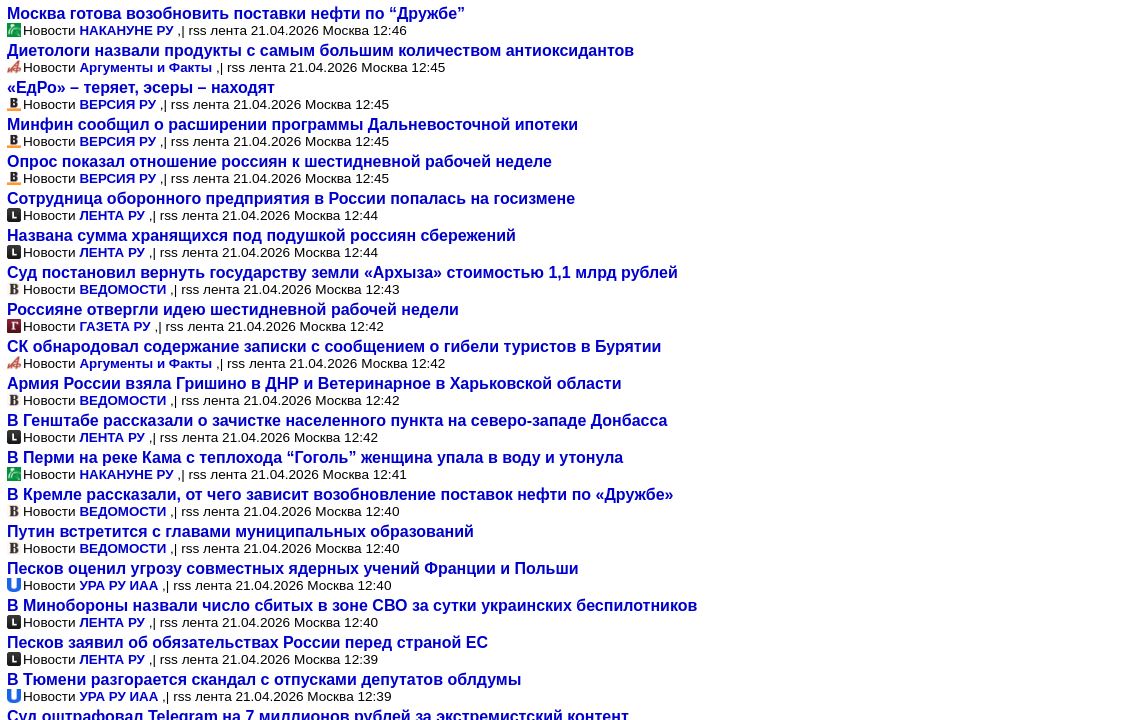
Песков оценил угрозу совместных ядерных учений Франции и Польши (293, 568)
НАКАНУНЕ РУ (126, 30)
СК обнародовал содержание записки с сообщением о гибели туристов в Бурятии (334, 346)
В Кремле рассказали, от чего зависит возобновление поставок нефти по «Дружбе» (340, 494)
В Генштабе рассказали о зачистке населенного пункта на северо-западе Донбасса (337, 420)
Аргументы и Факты (145, 67)
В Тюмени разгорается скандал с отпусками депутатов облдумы (264, 679)
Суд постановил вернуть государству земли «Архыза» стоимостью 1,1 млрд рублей (342, 272)
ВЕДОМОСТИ (122, 289)
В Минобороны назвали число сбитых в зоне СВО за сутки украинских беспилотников (352, 605)
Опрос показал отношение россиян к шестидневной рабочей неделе (279, 161)
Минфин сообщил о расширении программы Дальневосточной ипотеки (292, 124)
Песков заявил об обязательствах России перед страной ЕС (247, 642)
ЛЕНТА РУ (112, 215)
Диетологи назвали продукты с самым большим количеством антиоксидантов (320, 50)
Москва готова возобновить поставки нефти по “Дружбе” (236, 13)
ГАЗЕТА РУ (114, 326)
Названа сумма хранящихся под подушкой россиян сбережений (261, 235)
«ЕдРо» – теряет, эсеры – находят (141, 87)
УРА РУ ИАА (118, 585)
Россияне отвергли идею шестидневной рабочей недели (233, 309)
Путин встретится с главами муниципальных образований (240, 531)
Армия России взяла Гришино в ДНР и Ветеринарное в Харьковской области (314, 383)
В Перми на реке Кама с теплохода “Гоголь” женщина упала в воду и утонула (315, 457)
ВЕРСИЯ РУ (117, 104)
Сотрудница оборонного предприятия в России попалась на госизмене (291, 198)
